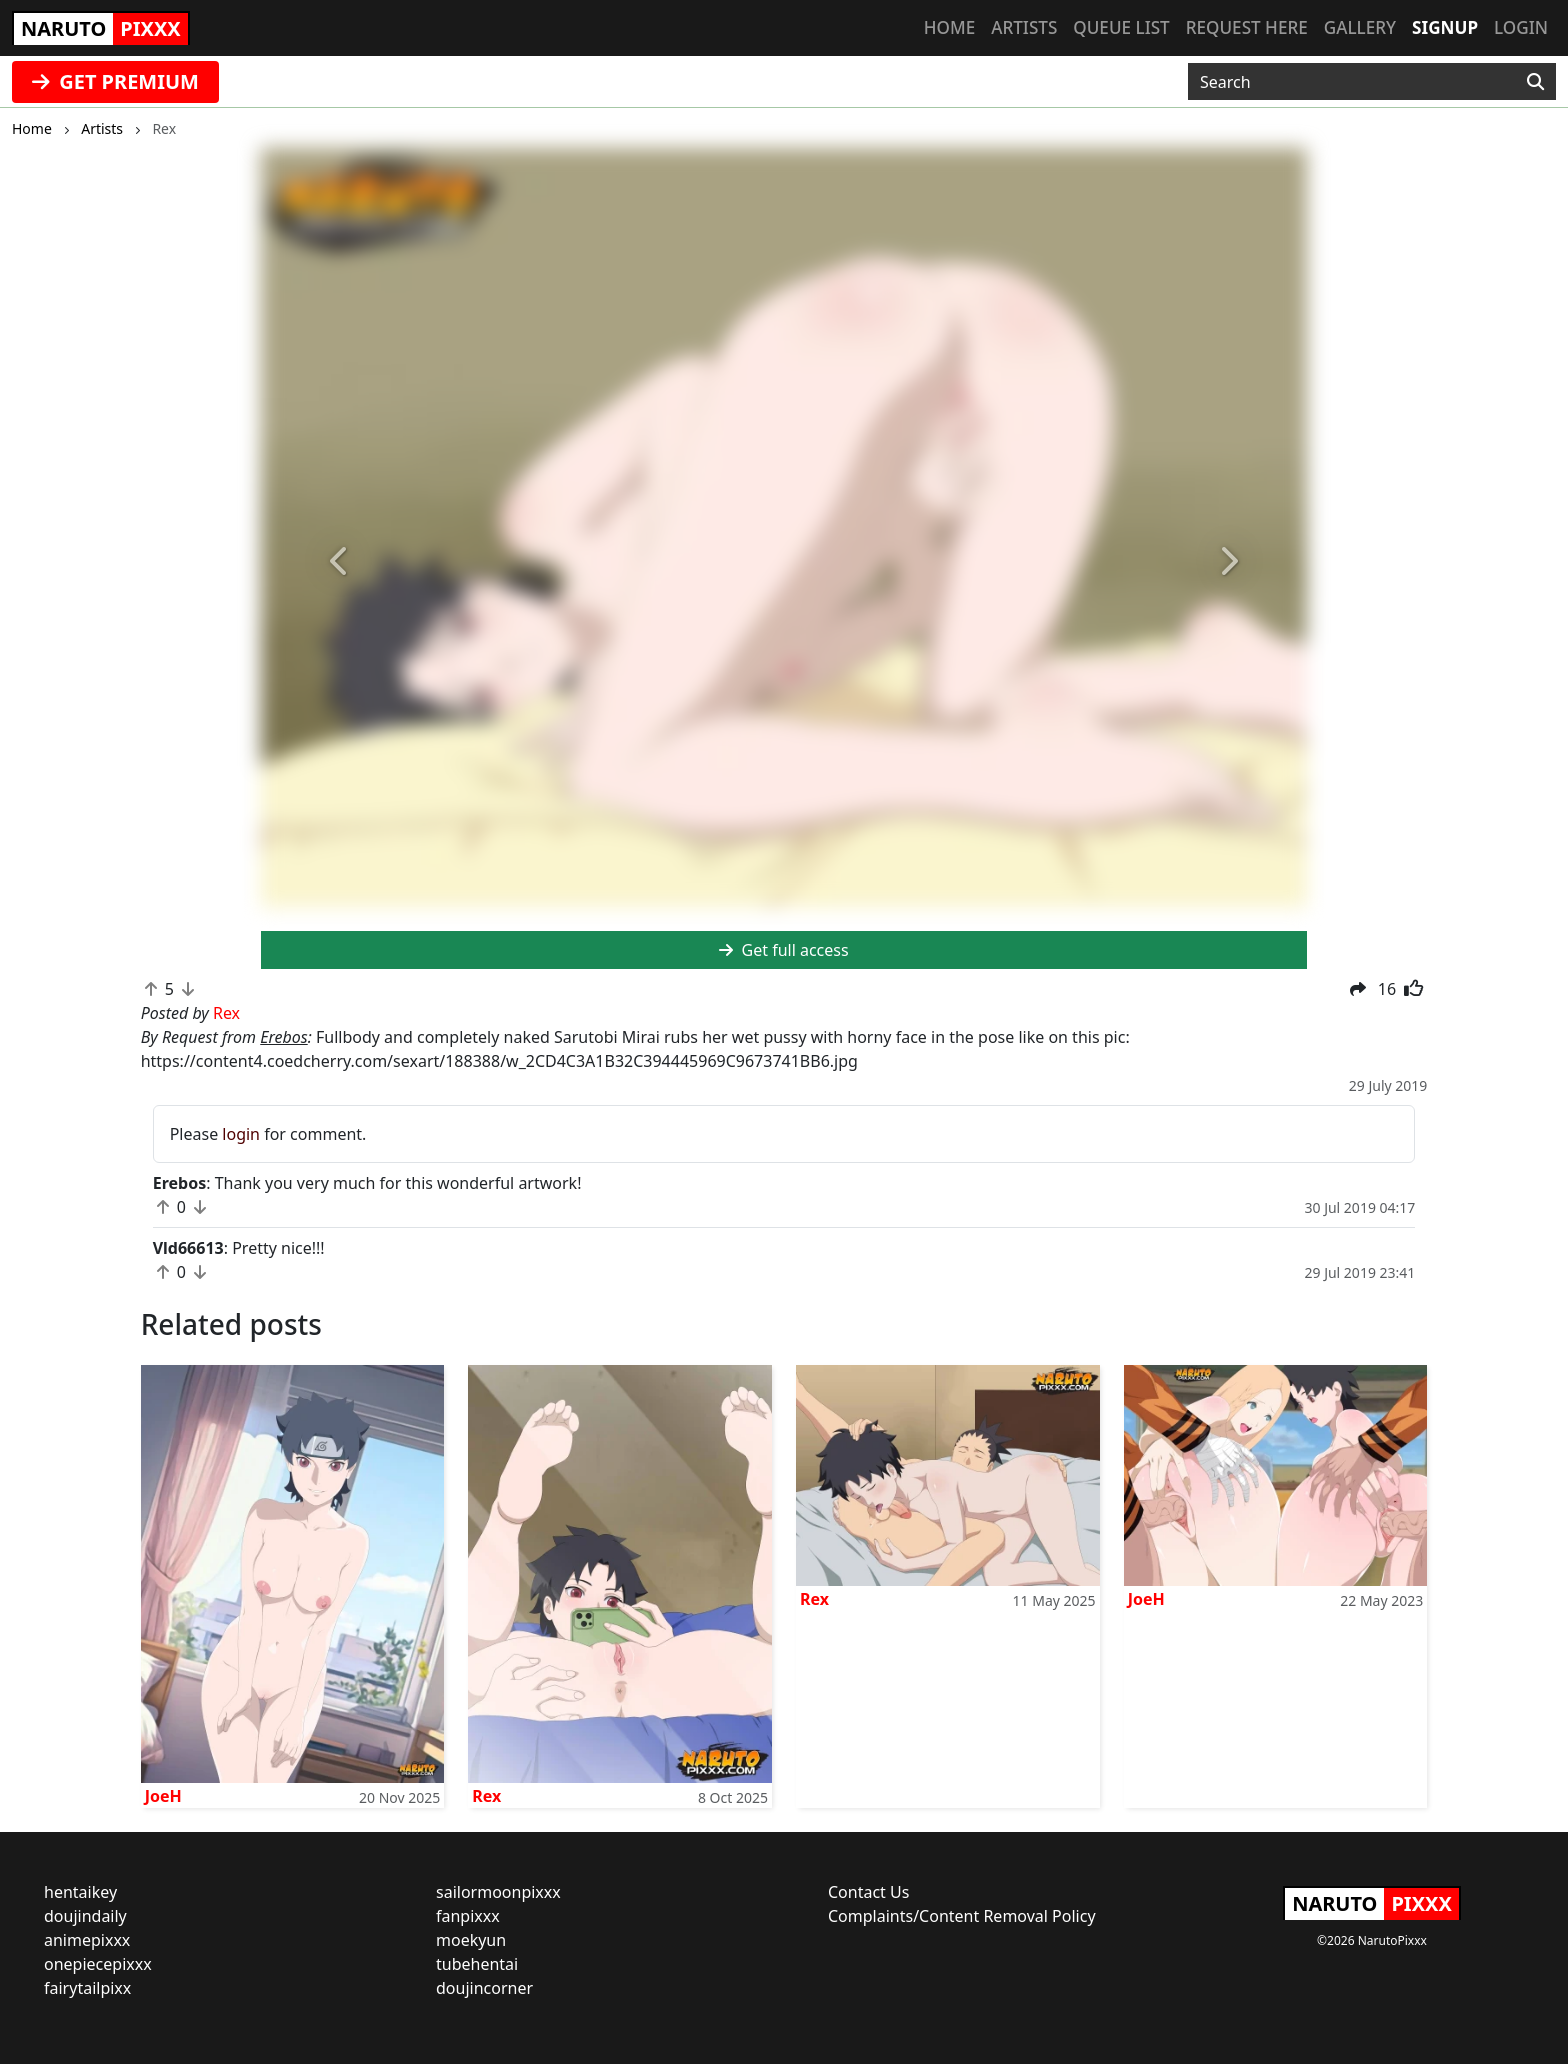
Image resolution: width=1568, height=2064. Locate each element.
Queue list (1121, 27)
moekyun (471, 1940)
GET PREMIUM (115, 81)
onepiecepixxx (98, 1964)
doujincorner (484, 1988)
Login (1521, 27)
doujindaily (85, 1916)
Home (949, 27)
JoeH (163, 1796)
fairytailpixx (87, 1988)
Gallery (1360, 27)
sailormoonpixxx (498, 1892)
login (241, 1134)
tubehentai (477, 1964)
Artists (1024, 27)
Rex (486, 1796)
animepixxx (87, 1940)
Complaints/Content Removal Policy (962, 1916)
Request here (1247, 27)
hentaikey (80, 1892)
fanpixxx (468, 1916)
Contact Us (868, 1892)
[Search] (1535, 82)
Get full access (783, 950)
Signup (1445, 27)
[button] (339, 562)
